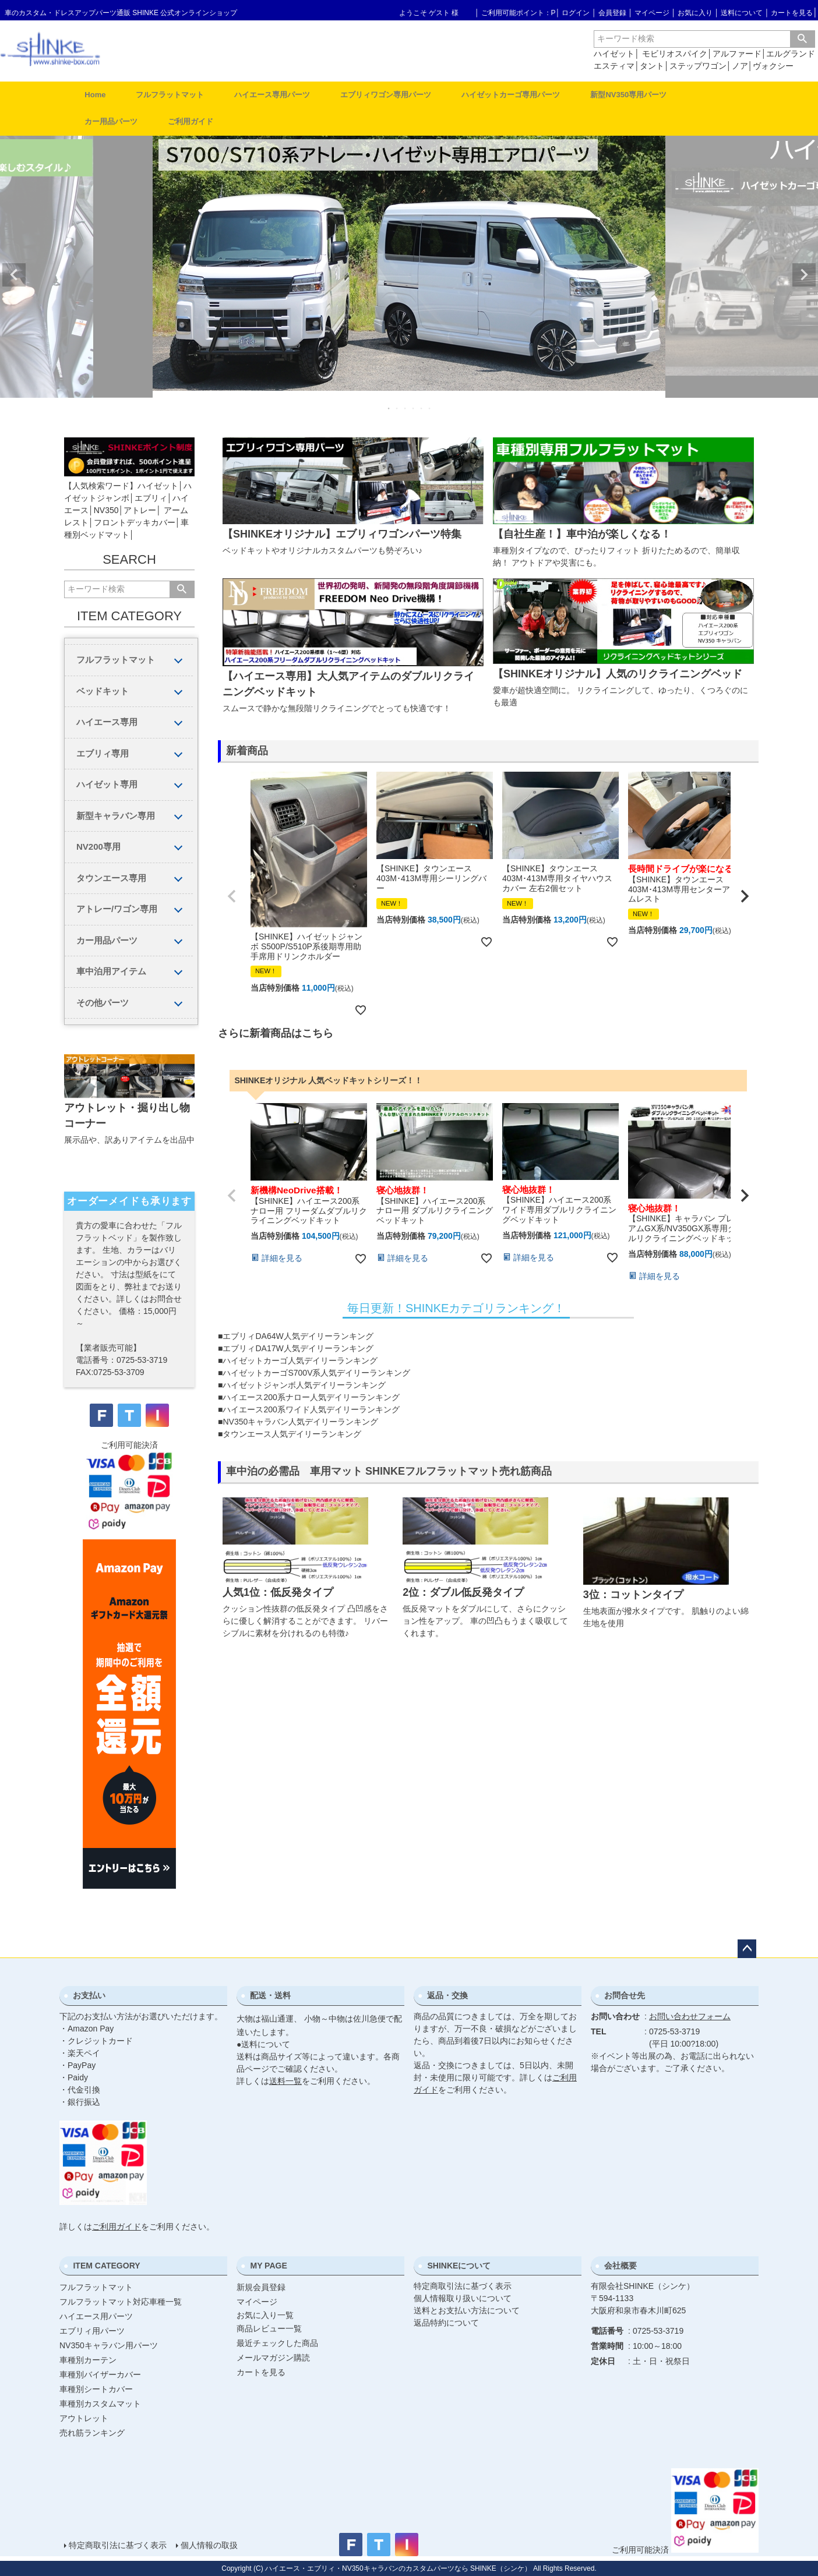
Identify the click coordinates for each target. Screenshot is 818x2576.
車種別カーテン (88, 2360)
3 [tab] (405, 408)
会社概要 (620, 2265)
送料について (742, 13)
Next (804, 275)
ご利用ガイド (190, 121)
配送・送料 (270, 1995)
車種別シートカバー (96, 2389)
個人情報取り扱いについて (463, 2298)
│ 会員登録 (609, 13)
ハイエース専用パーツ (272, 94)
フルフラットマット (170, 94)
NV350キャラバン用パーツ (108, 2345)
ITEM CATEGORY (106, 2265)
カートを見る (792, 13)
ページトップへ (747, 1948)
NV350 (106, 510)
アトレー (140, 510)
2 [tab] (397, 408)
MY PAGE (268, 2265)
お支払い (89, 1995)
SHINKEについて (459, 2265)
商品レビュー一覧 (269, 2328)
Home (94, 94)
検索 (802, 39)
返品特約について (446, 2322)
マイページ (651, 13)
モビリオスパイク (674, 53)
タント (652, 65)
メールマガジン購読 (273, 2357)
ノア (740, 65)
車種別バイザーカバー (100, 2374)
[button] (232, 896)
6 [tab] (430, 408)
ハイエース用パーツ (96, 2316)
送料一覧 (285, 2081)
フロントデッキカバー (134, 522)
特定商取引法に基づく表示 (463, 2286)
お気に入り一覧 (265, 2315)
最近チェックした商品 (277, 2343)
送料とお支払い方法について (467, 2310)
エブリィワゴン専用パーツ (385, 94)
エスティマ (614, 65)
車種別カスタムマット (100, 2403)
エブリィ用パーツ (92, 2330)
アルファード (737, 53)
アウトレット (83, 2418)
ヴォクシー (773, 65)
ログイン (576, 13)
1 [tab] (389, 408)
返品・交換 (447, 1995)
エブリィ (151, 498)
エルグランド (790, 53)
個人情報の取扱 (209, 2545)
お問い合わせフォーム (690, 2016)
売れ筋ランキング (92, 2432)
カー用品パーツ (110, 121)
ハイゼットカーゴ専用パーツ (510, 94)
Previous (14, 275)
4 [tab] (414, 408)
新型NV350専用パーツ (628, 94)
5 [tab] (422, 408)
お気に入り (695, 13)
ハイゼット (614, 53)
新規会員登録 (261, 2287)
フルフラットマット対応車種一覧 (120, 2301)
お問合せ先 (624, 1995)
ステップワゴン (698, 65)
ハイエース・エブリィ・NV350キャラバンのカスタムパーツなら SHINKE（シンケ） (398, 2568)
